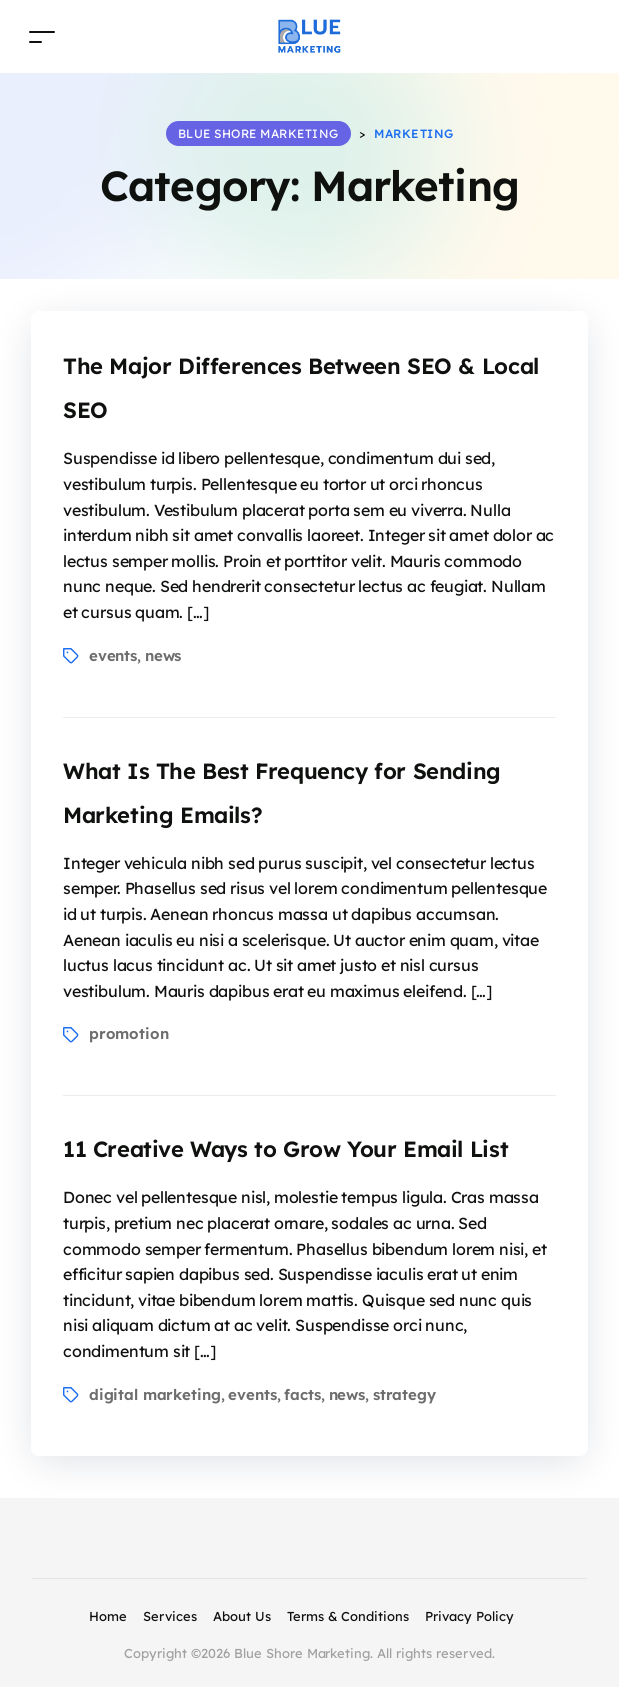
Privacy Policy (469, 1616)
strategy (404, 1394)
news (163, 655)
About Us (242, 1616)
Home (108, 1616)
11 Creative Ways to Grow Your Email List (285, 1149)
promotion (129, 1033)
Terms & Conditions (348, 1616)
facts (302, 1394)
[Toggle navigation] (42, 36)
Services (170, 1616)
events (113, 655)
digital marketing (155, 1394)
